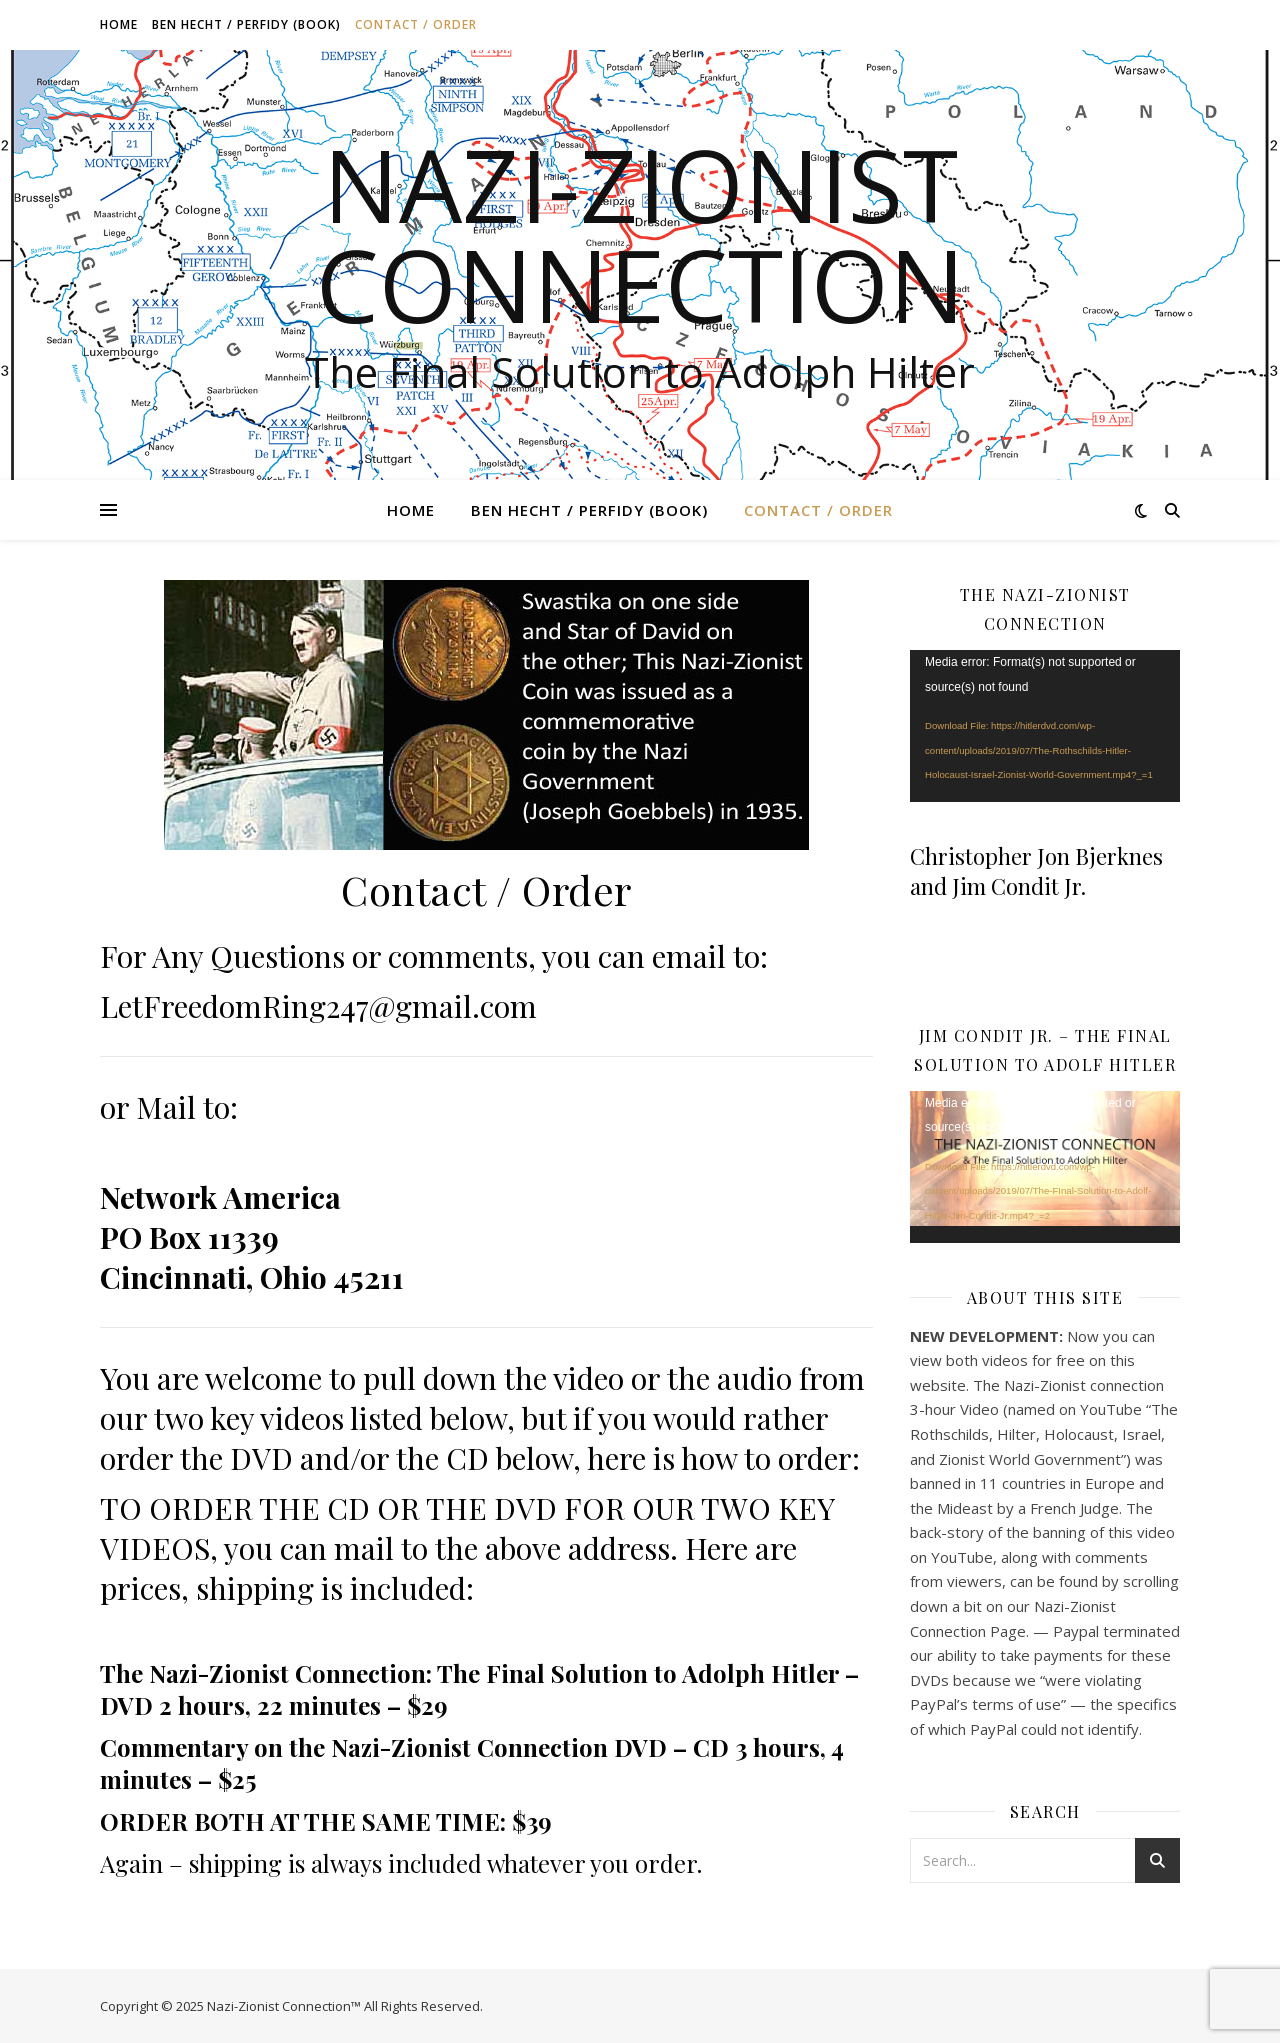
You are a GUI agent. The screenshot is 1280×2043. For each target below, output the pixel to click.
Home (119, 24)
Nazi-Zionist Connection (640, 234)
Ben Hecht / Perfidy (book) (246, 24)
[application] (1045, 726)
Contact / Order (416, 24)
